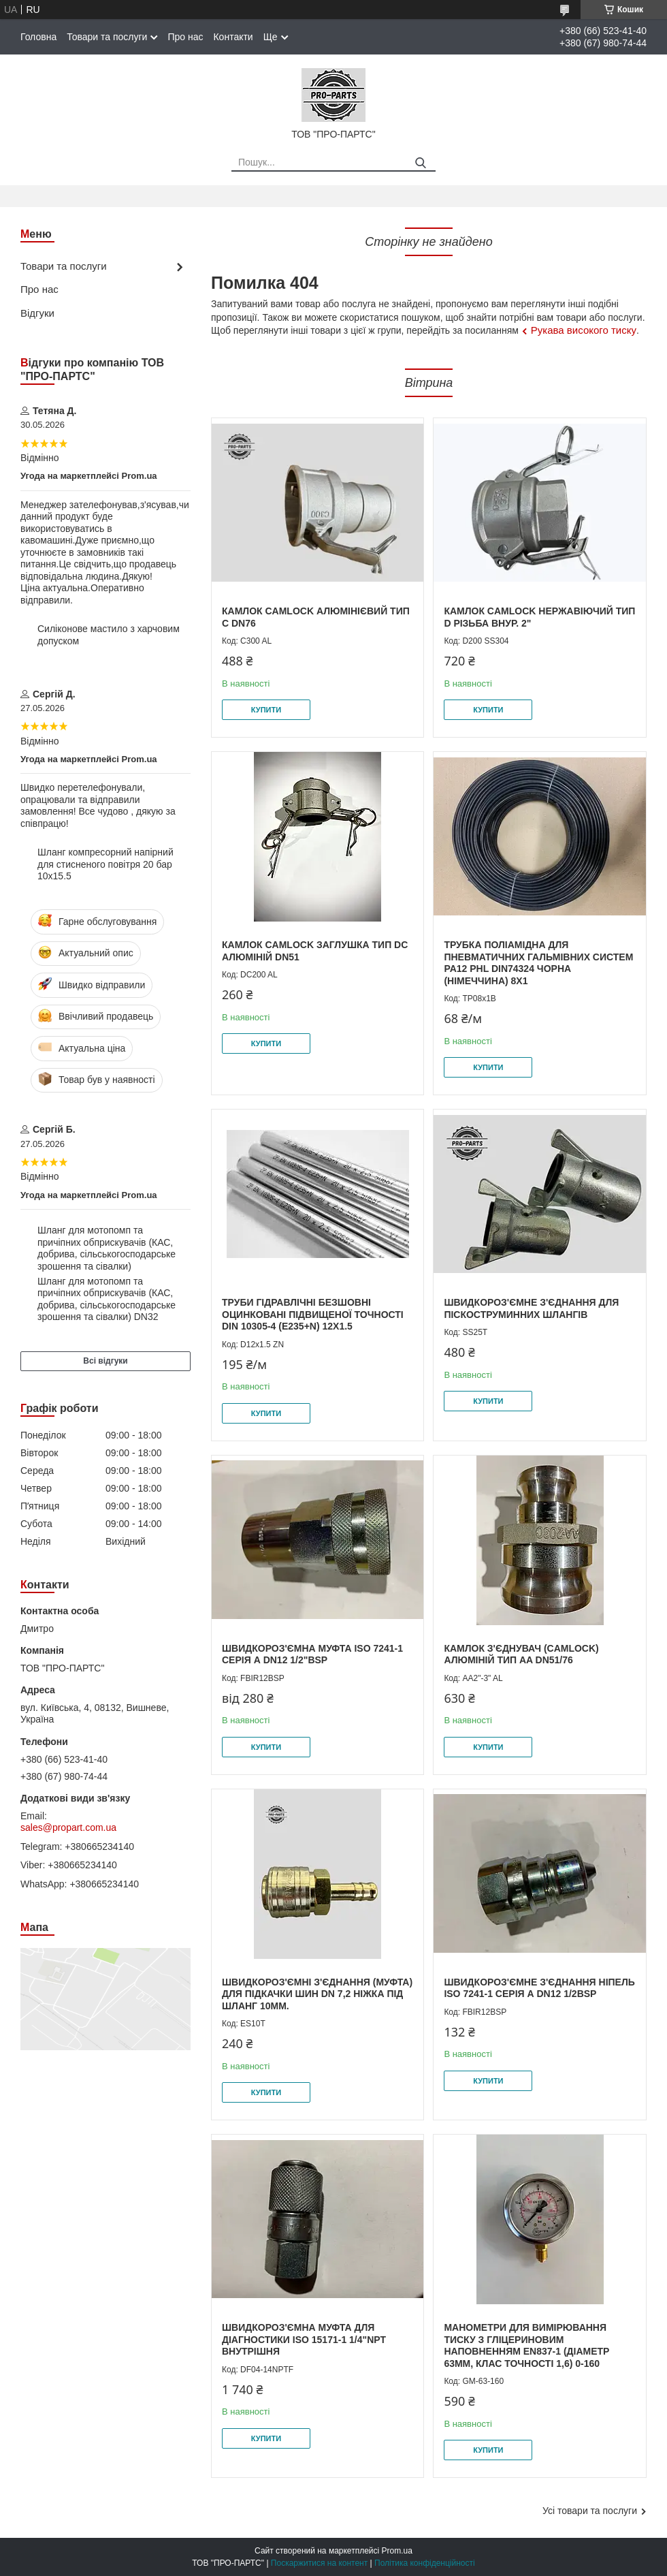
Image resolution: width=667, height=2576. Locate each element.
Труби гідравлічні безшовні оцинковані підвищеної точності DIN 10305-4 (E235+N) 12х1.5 (313, 1314)
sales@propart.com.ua (68, 1827)
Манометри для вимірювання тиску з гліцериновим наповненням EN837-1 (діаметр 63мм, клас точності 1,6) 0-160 (526, 2345)
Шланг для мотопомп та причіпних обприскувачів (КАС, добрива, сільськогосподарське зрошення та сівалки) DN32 (106, 1299)
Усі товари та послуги (589, 2510)
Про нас (185, 36)
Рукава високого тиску (583, 330)
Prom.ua (397, 2551)
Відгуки (37, 313)
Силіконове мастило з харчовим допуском (108, 634)
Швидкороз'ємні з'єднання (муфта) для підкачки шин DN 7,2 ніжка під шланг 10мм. (317, 1994)
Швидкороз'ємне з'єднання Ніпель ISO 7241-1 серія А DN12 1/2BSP (539, 1988)
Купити (266, 710)
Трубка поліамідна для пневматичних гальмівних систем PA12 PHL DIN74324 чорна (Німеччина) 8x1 (538, 962)
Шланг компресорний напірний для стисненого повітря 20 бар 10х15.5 (105, 864)
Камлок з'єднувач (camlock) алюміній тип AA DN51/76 (521, 1654)
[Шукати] (420, 163)
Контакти (233, 36)
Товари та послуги (107, 36)
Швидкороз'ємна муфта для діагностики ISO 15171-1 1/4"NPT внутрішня (304, 2339)
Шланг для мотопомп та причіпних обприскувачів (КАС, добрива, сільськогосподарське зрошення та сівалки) (106, 1248)
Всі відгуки (105, 1361)
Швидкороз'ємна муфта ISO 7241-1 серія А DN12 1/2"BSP (312, 1654)
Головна (38, 36)
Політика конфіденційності (424, 2563)
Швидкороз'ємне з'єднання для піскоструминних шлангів (531, 1308)
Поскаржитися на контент (319, 2563)
